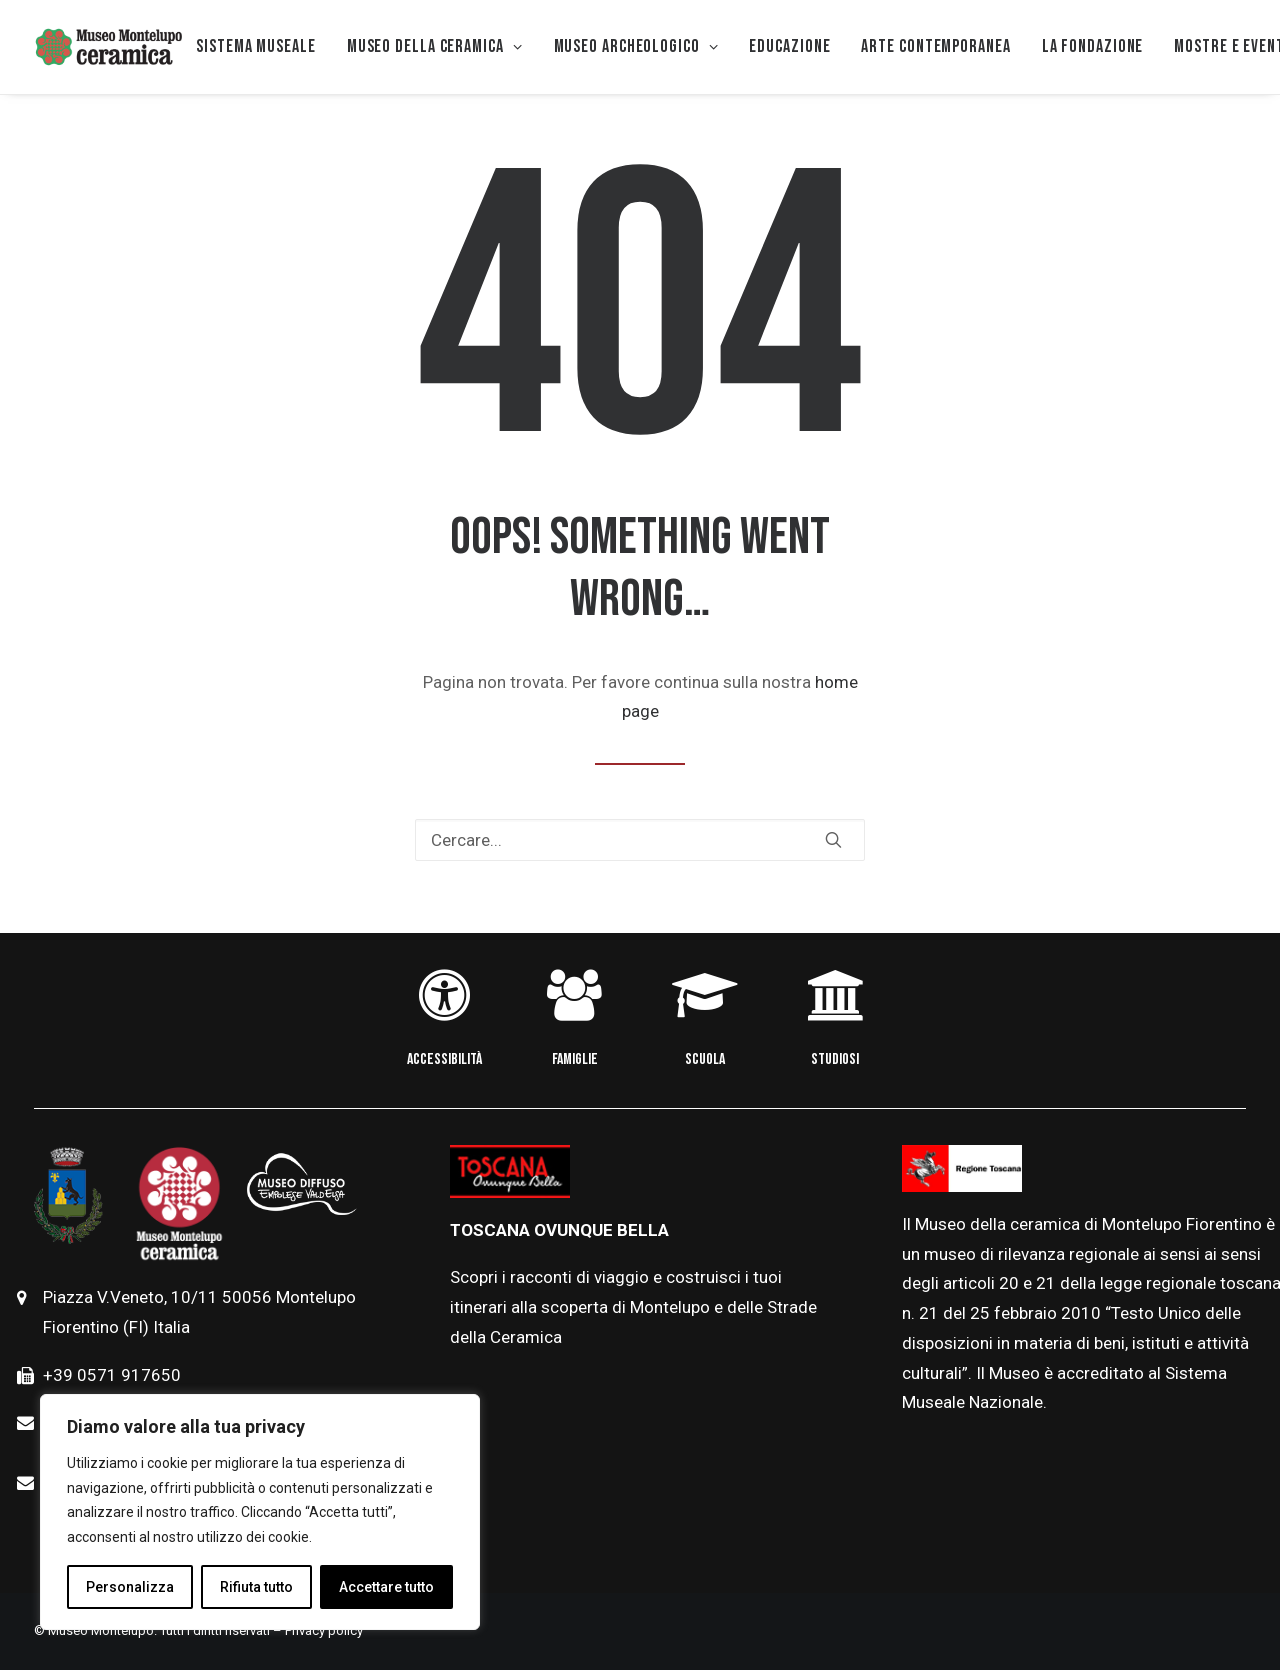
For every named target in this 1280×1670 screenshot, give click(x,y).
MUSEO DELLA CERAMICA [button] (435, 46)
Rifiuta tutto (256, 1587)
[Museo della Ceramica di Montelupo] (108, 47)
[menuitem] (256, 47)
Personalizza (130, 1587)
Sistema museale (256, 46)
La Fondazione (1093, 46)
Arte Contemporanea (935, 46)
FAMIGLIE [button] (575, 1059)
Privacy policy (324, 1630)
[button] (833, 839)
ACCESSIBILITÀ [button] (444, 1059)
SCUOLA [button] (705, 1059)
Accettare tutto (386, 1587)
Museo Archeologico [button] (636, 46)
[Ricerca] (640, 840)
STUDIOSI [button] (835, 1059)
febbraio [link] (1027, 1313)
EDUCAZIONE (789, 46)
